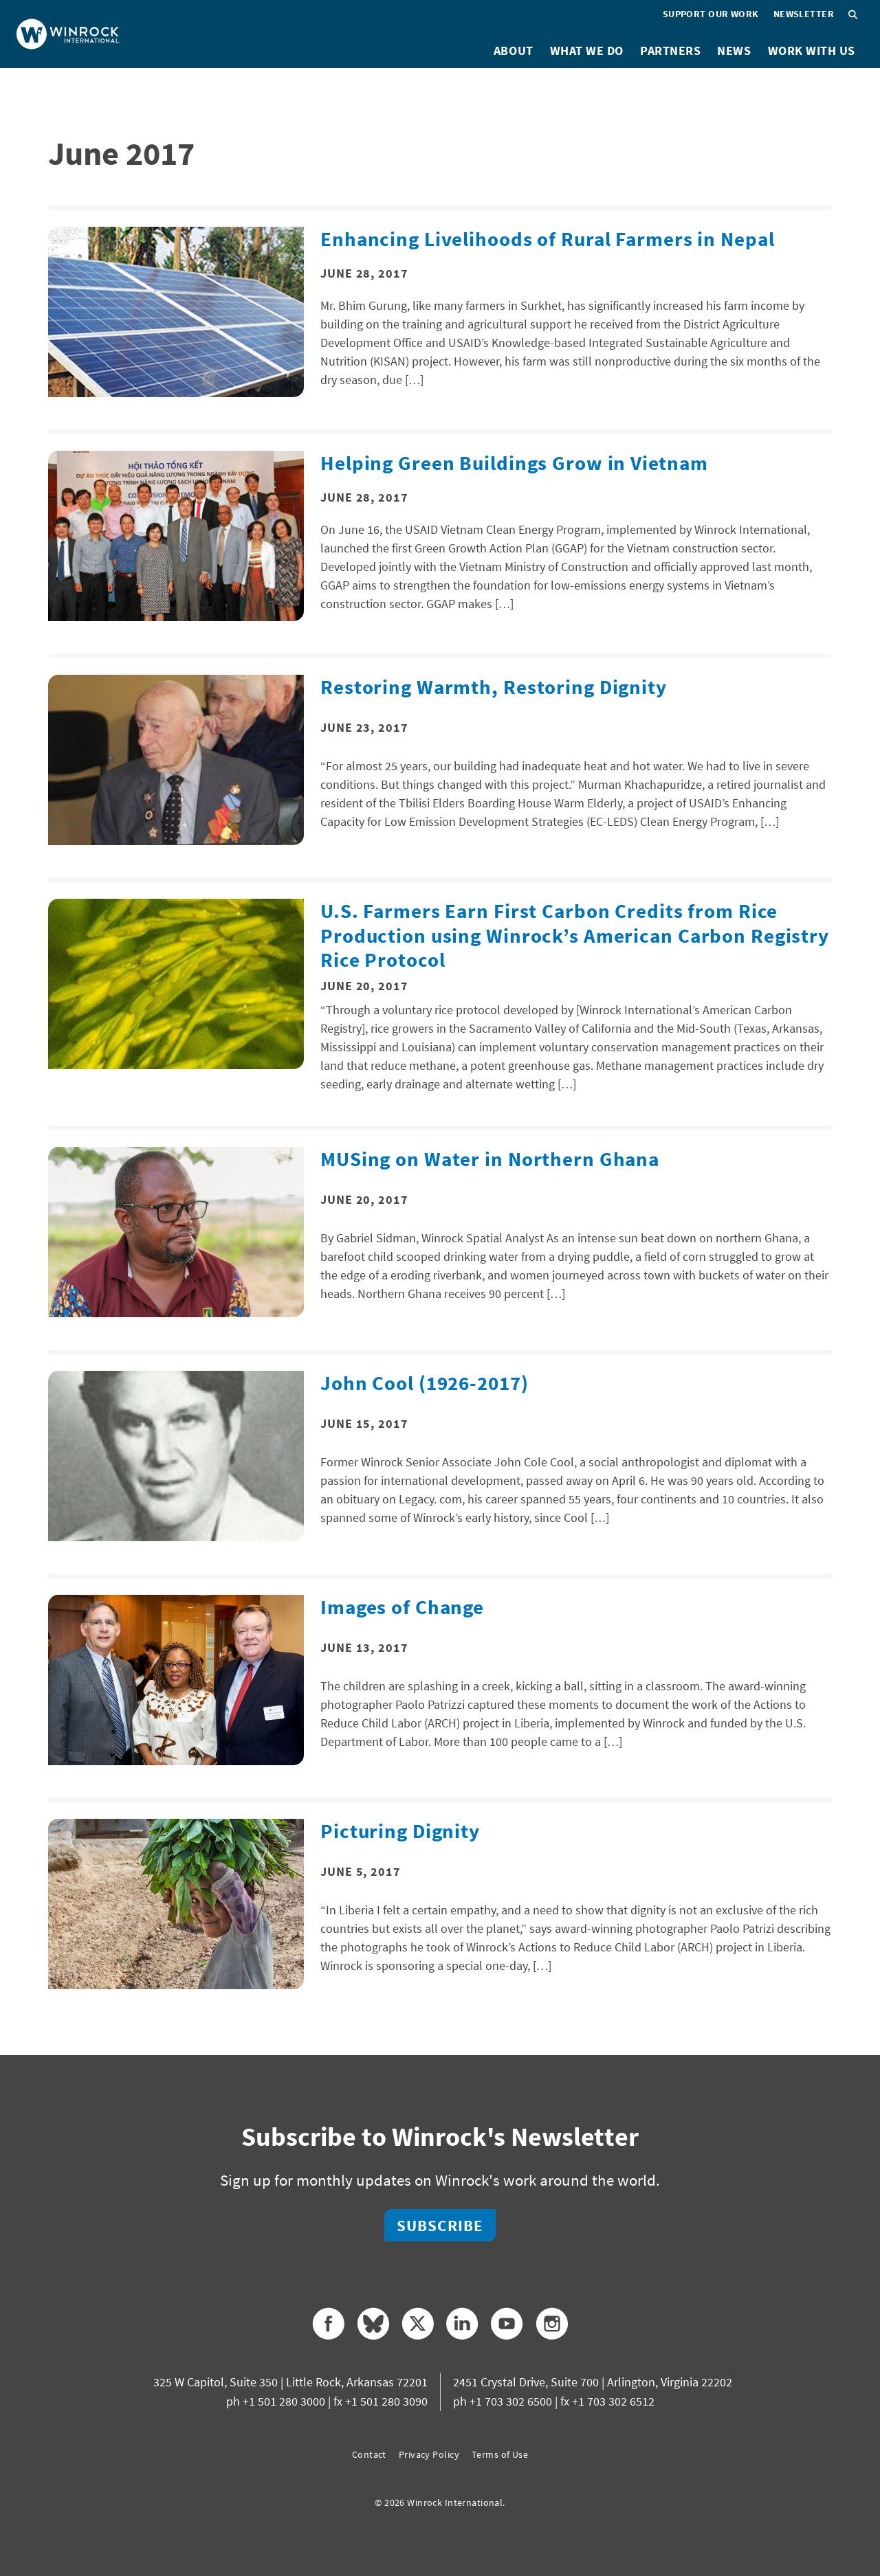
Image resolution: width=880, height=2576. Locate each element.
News (734, 50)
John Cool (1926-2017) (424, 1383)
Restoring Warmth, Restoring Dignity (493, 686)
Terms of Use (500, 2454)
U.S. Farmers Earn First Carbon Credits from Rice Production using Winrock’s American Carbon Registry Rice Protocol (574, 935)
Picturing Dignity (400, 1831)
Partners (670, 50)
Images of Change (402, 1607)
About (514, 50)
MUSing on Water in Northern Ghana (489, 1159)
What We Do (587, 50)
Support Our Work (711, 14)
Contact (369, 2454)
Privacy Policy (429, 2454)
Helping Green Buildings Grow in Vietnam (513, 462)
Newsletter (803, 14)
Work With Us (811, 50)
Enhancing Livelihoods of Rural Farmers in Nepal (547, 238)
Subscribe (440, 2225)
